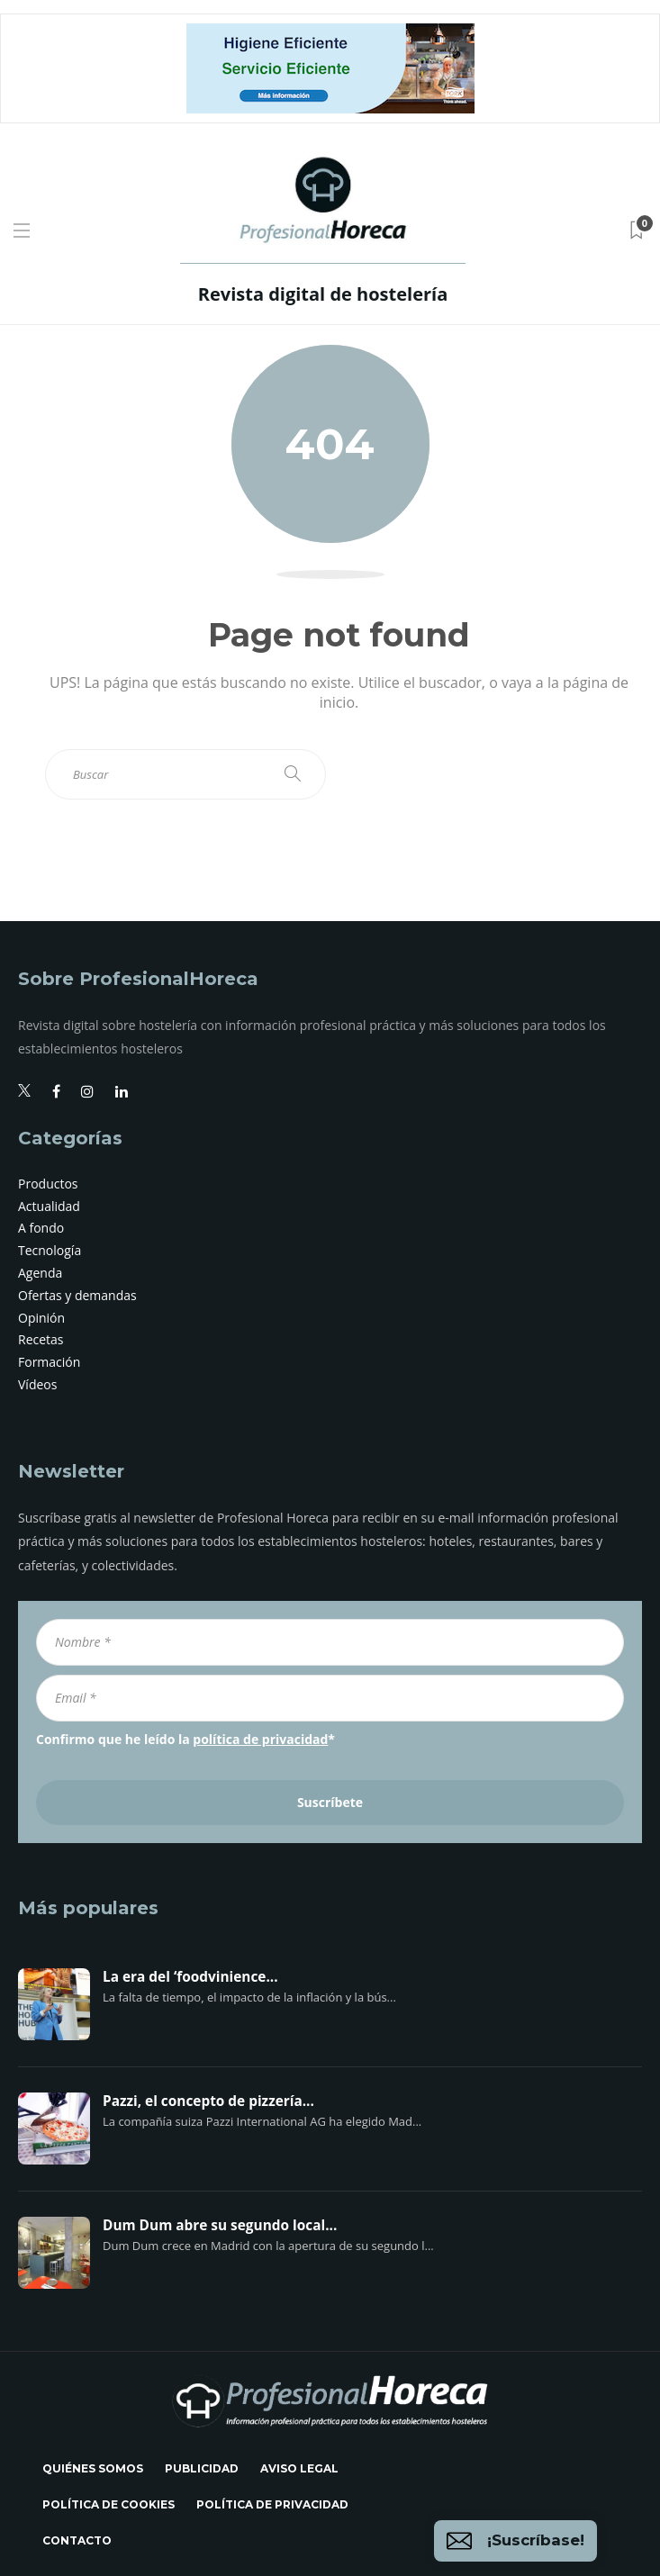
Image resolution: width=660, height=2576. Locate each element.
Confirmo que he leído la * (185, 1739)
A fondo (41, 1227)
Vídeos (37, 1384)
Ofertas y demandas (77, 1295)
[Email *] (330, 1698)
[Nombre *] (330, 1642)
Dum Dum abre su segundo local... (220, 2226)
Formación (49, 1361)
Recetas (41, 1339)
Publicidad (202, 2468)
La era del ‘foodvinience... (190, 1977)
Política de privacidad (272, 2504)
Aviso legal (299, 2468)
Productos (48, 1183)
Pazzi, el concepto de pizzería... (208, 2101)
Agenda (40, 1272)
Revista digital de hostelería (323, 294)
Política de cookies (108, 2504)
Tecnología (49, 1250)
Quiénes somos (92, 2468)
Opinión (41, 1317)
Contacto (77, 2540)
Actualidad (49, 1206)
